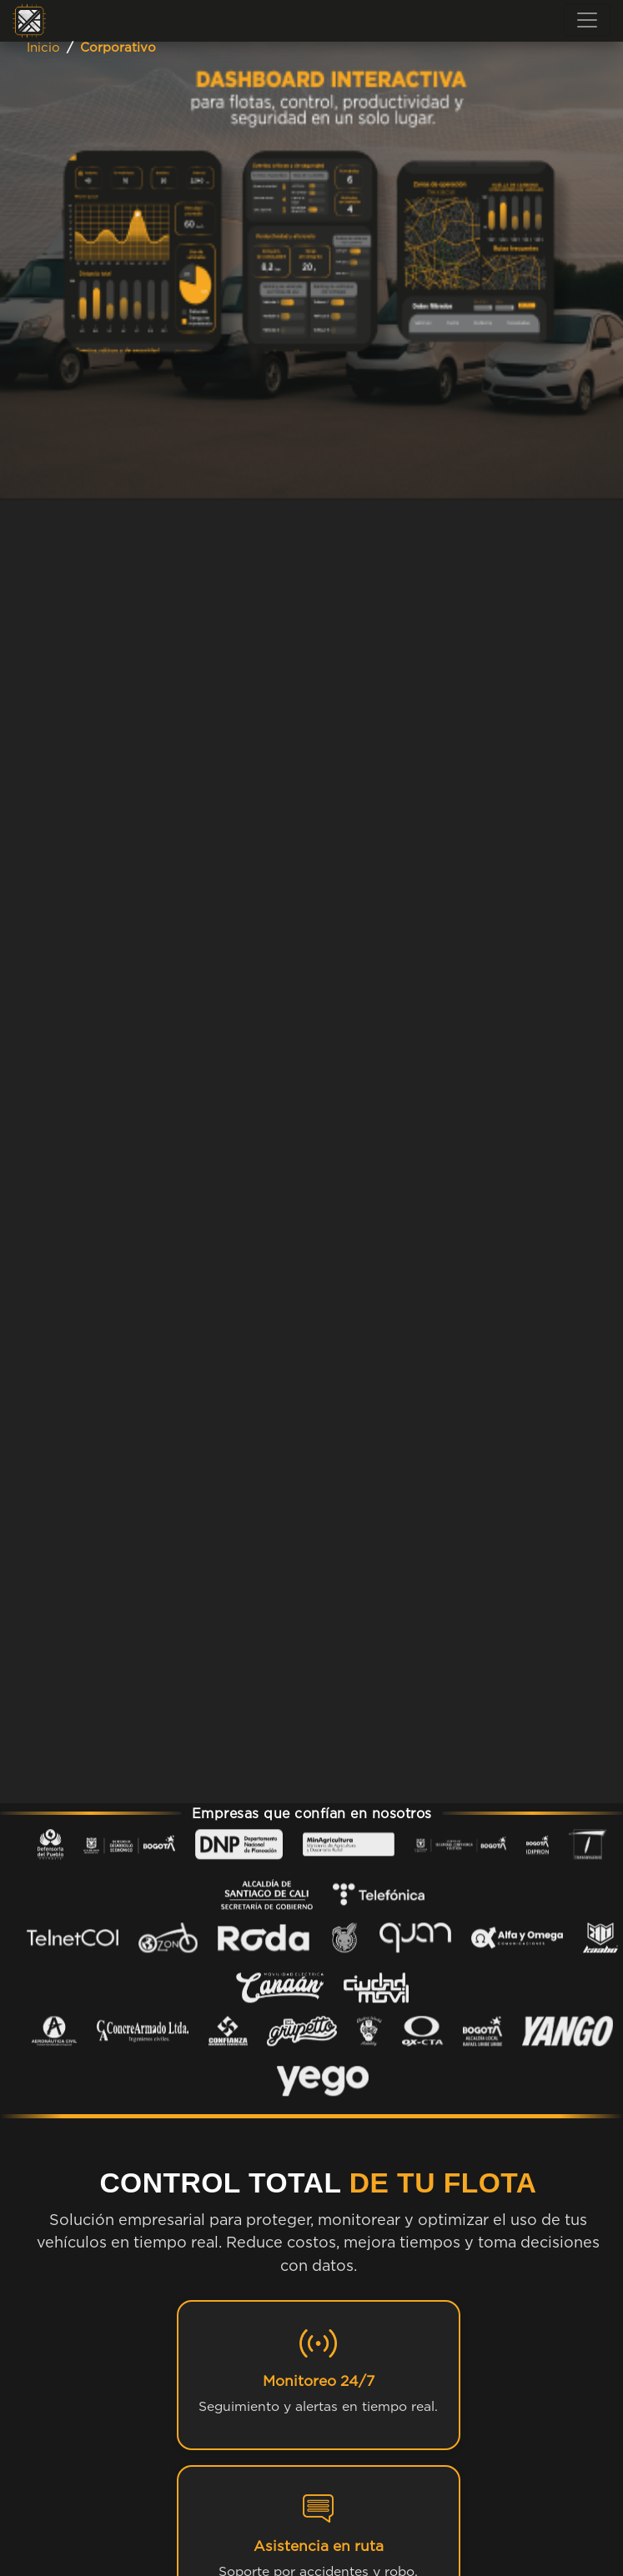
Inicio (43, 47)
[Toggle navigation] (587, 20)
